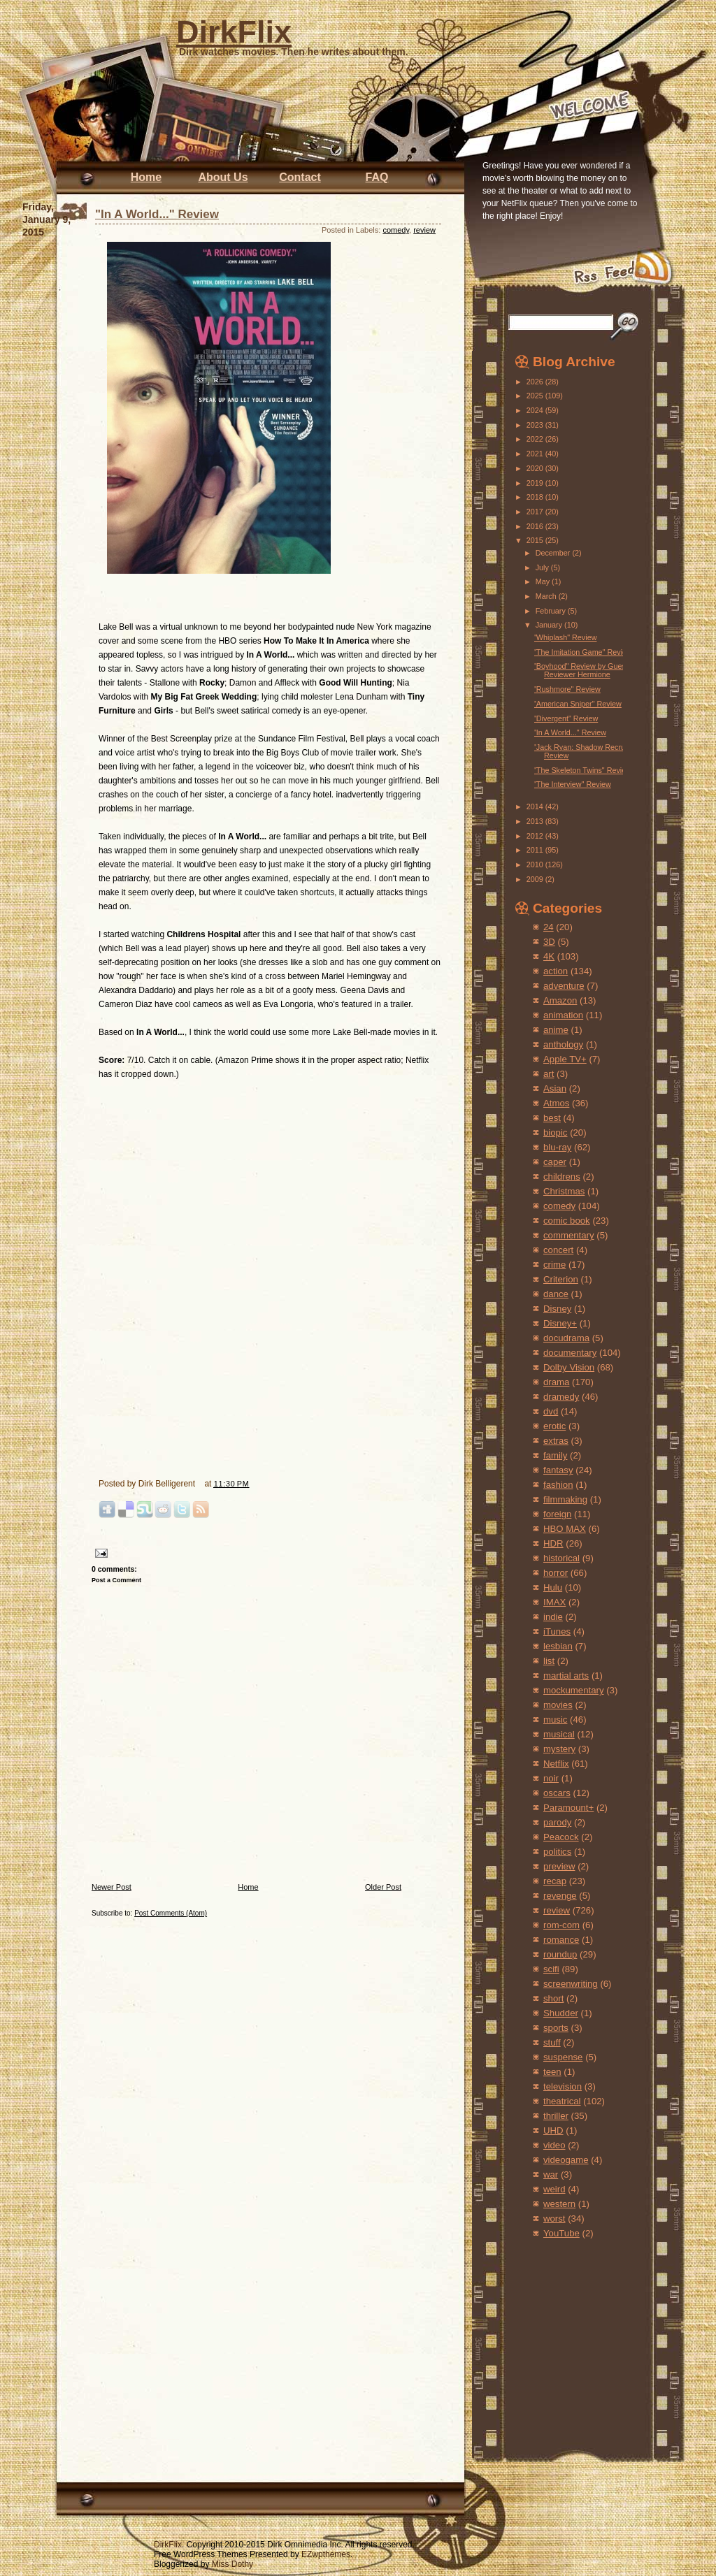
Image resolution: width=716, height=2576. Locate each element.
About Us (223, 177)
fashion (558, 1484)
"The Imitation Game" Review (583, 652)
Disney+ (560, 1323)
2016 (536, 526)
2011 (536, 850)
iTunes (557, 1631)
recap (554, 1881)
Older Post (383, 1887)
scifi (551, 1969)
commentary (568, 1235)
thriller (555, 2116)
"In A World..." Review (157, 214)
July (543, 567)
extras (555, 1440)
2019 (536, 483)
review (424, 230)
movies (558, 1705)
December (554, 553)
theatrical (562, 2101)
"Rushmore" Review (567, 689)
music (555, 1719)
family (555, 1455)
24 (548, 927)
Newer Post (111, 1887)
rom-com (561, 1925)
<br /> (140, 1384)
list (548, 1661)
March (547, 596)
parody (557, 1822)
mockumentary (573, 1690)
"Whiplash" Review (565, 637)
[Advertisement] (557, 2335)
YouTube (561, 2233)
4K (548, 956)
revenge (560, 1895)
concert (558, 1250)
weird (554, 2189)
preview (559, 1866)
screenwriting (570, 1983)
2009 (536, 879)
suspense (562, 2057)
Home (146, 177)
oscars (557, 1793)
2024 (536, 410)
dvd (550, 1411)
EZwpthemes (325, 2554)
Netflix (556, 1763)
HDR (553, 1543)
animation (563, 1015)
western (559, 2204)
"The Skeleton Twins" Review (582, 770)
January (550, 625)
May (544, 581)
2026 (536, 381)
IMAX (554, 1602)
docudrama (566, 1338)
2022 (536, 439)
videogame (566, 2160)
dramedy (561, 1396)
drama (556, 1382)
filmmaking (565, 1499)
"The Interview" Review (572, 784)
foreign (557, 1514)
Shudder (560, 2013)
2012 (536, 836)
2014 (536, 806)
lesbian (558, 1646)
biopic (555, 1132)
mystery (559, 1749)
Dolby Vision (568, 1367)
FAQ (377, 177)
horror (555, 1573)
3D (549, 941)
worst (554, 2218)
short (553, 1998)
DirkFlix (234, 32)
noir (551, 1778)
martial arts (566, 1675)
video (554, 2145)
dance (555, 1294)
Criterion (560, 1279)
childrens (561, 1176)
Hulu (552, 1587)
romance (561, 1939)
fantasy (558, 1470)
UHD (553, 2130)
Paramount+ (568, 1807)
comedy (395, 230)
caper (554, 1162)
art (548, 1074)
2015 (536, 540)
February (552, 611)
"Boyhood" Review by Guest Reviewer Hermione (581, 670)
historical (561, 1558)
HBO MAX (564, 1529)
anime (555, 1030)
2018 (536, 497)
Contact (300, 177)
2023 (536, 425)
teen (552, 2072)
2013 (536, 821)
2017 (536, 511)
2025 (536, 395)
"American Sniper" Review (578, 704)
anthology (563, 1044)
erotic (554, 1426)
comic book (566, 1220)
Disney (557, 1308)
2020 (536, 468)
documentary (569, 1352)
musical (559, 1734)
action (555, 971)
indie (553, 1617)
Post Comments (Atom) (170, 1913)
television (562, 2086)
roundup (560, 1954)
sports (555, 2028)
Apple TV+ (565, 1059)
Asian (554, 1088)
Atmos (556, 1103)
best (552, 1118)
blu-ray (557, 1147)
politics (557, 1851)
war (550, 2174)
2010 (536, 864)
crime (554, 1264)
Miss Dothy (232, 2564)
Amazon (560, 1000)
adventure (564, 986)
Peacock (561, 1837)
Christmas (564, 1191)
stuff (552, 2042)
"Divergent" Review (566, 718)
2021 (536, 453)
